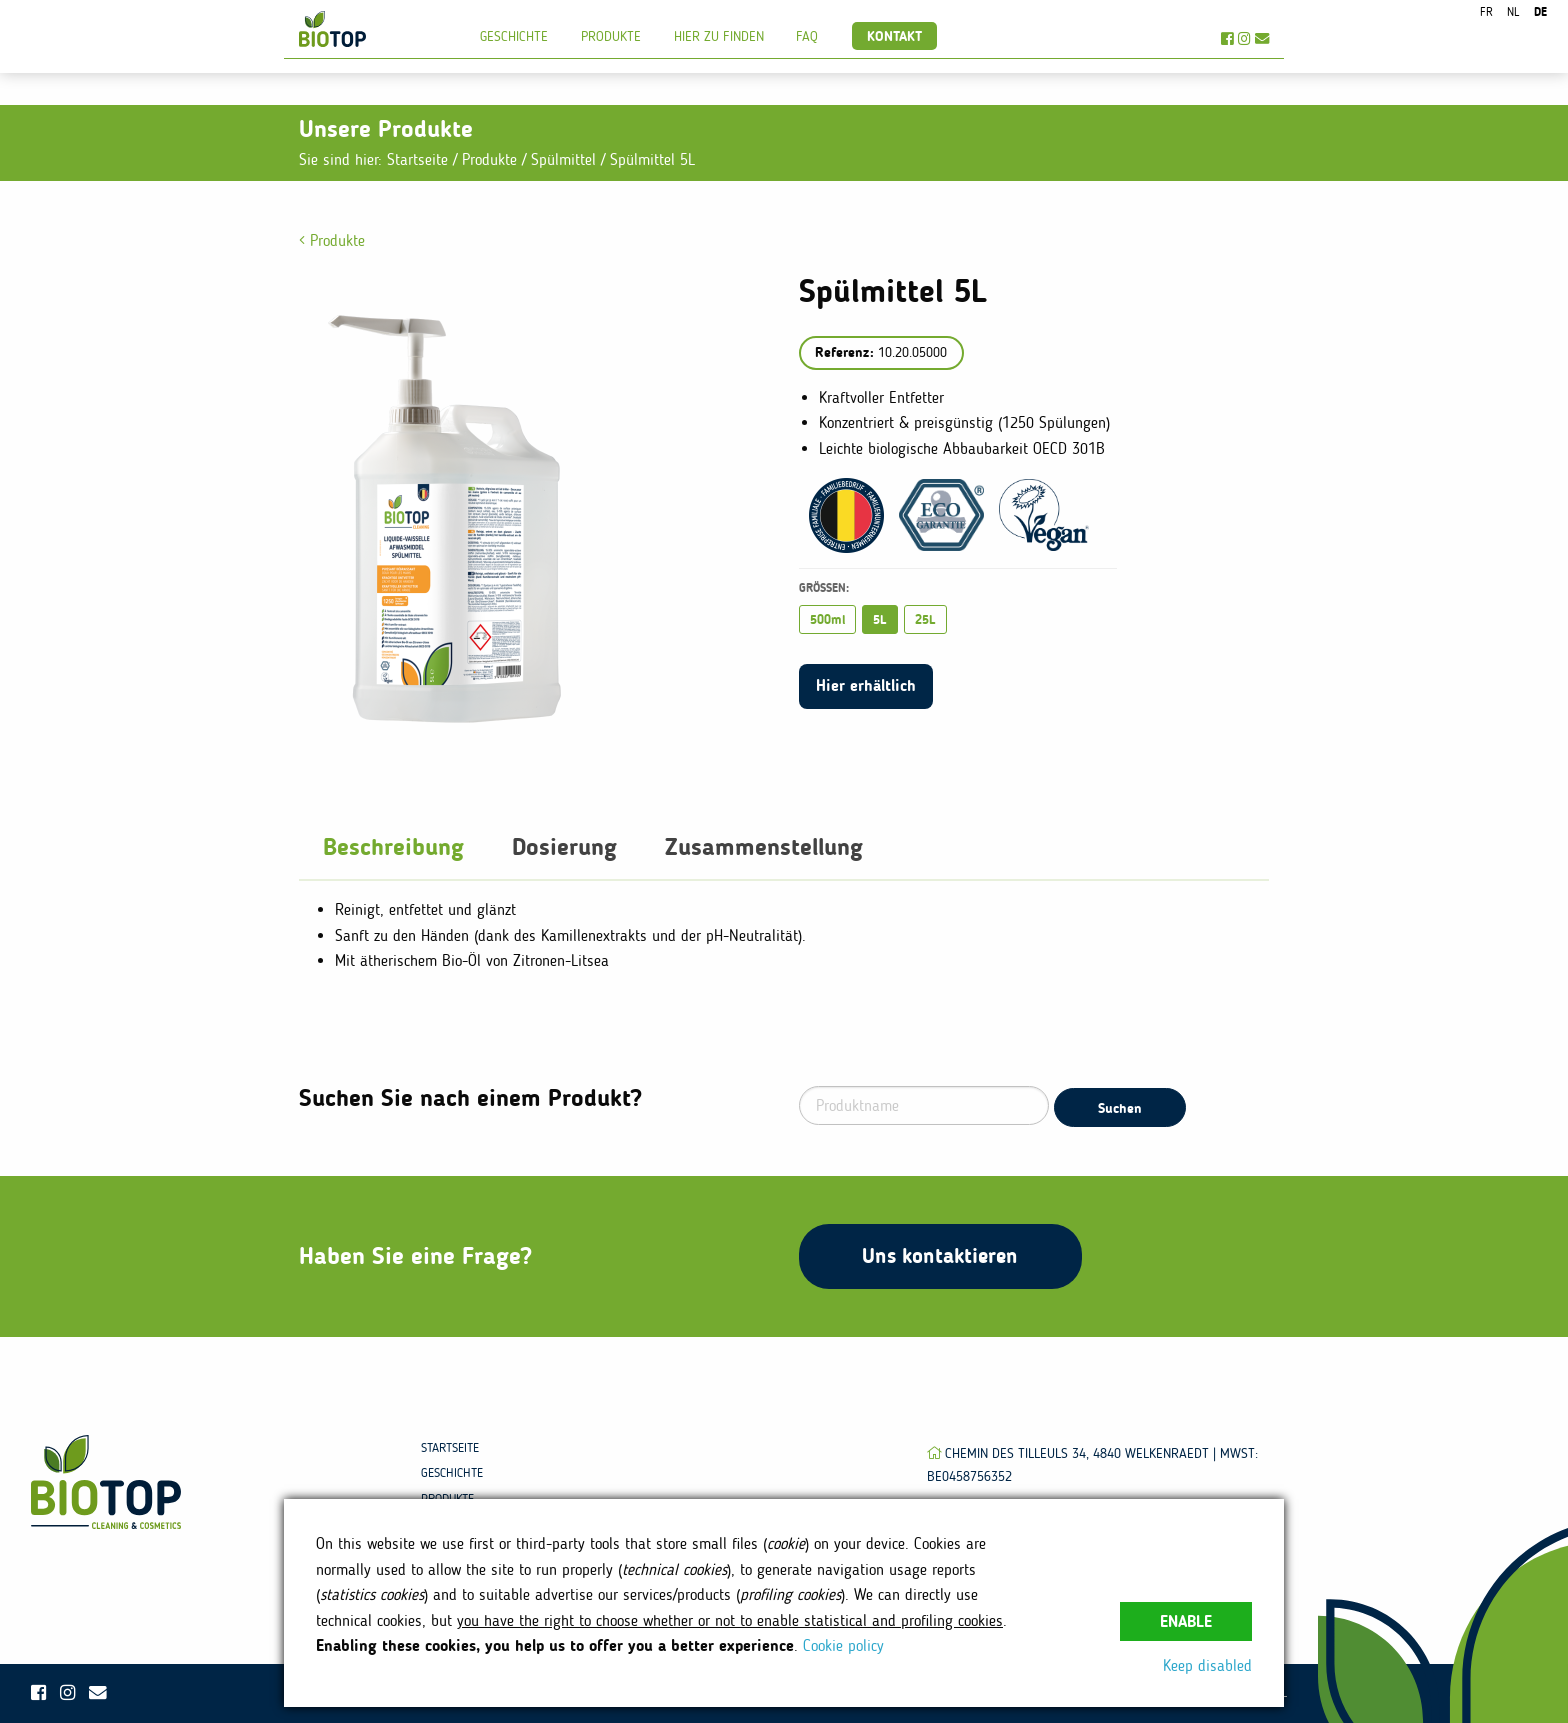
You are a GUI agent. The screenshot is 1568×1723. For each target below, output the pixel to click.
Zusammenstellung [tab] (764, 846)
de (1540, 12)
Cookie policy (843, 1645)
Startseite (417, 159)
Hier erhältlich (866, 685)
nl (1513, 12)
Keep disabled (1207, 1665)
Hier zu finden (719, 36)
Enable (1186, 1621)
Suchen (1120, 1108)
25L (925, 619)
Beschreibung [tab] (393, 846)
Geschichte (514, 36)
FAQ (807, 36)
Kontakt (894, 36)
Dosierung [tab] (564, 846)
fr (1486, 12)
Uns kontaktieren (940, 1255)
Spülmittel (566, 159)
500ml (827, 619)
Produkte (611, 36)
